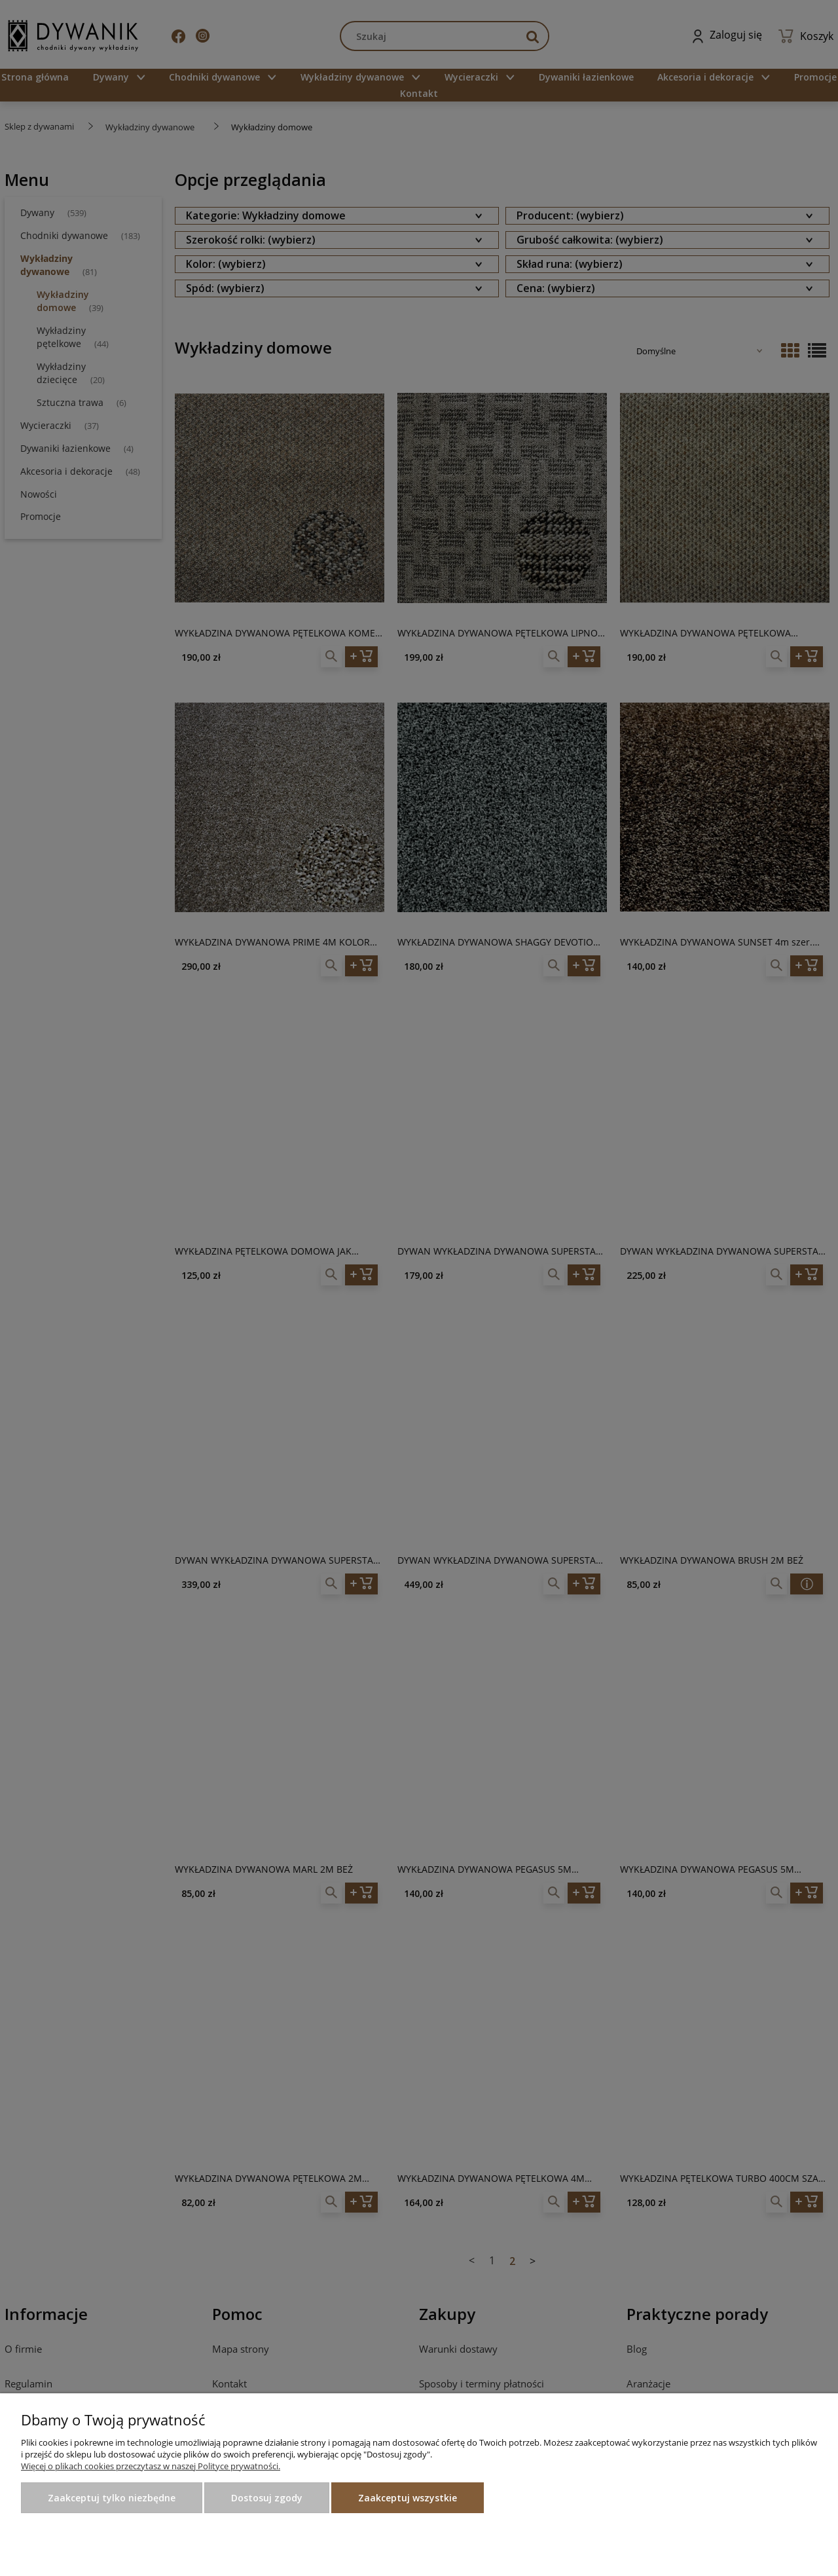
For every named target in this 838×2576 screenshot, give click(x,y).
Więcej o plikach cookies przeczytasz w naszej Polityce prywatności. (150, 2466)
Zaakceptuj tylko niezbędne (111, 2498)
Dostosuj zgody (266, 2498)
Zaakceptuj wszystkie (407, 2498)
